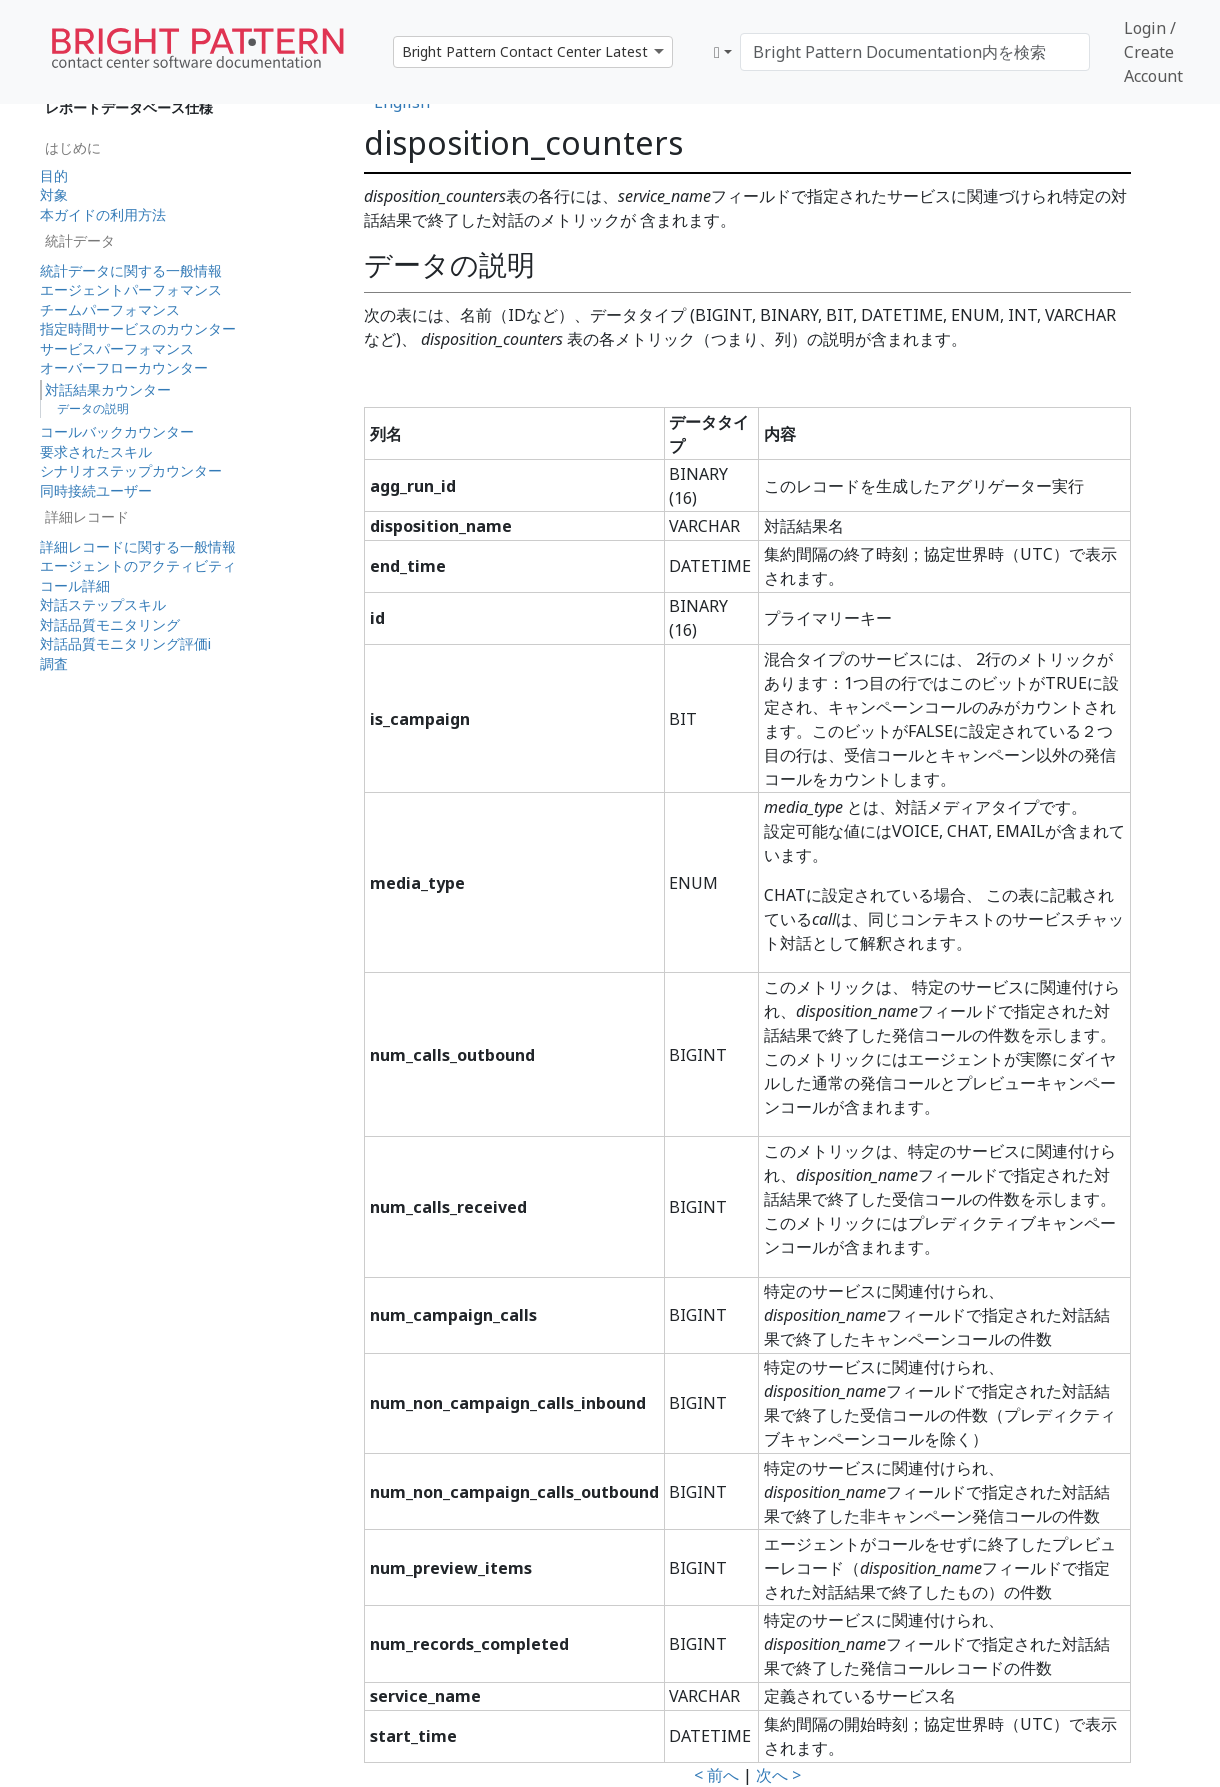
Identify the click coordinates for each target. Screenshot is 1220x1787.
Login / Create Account (1153, 52)
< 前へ (716, 1775)
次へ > (778, 1775)
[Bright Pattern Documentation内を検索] (915, 52)
